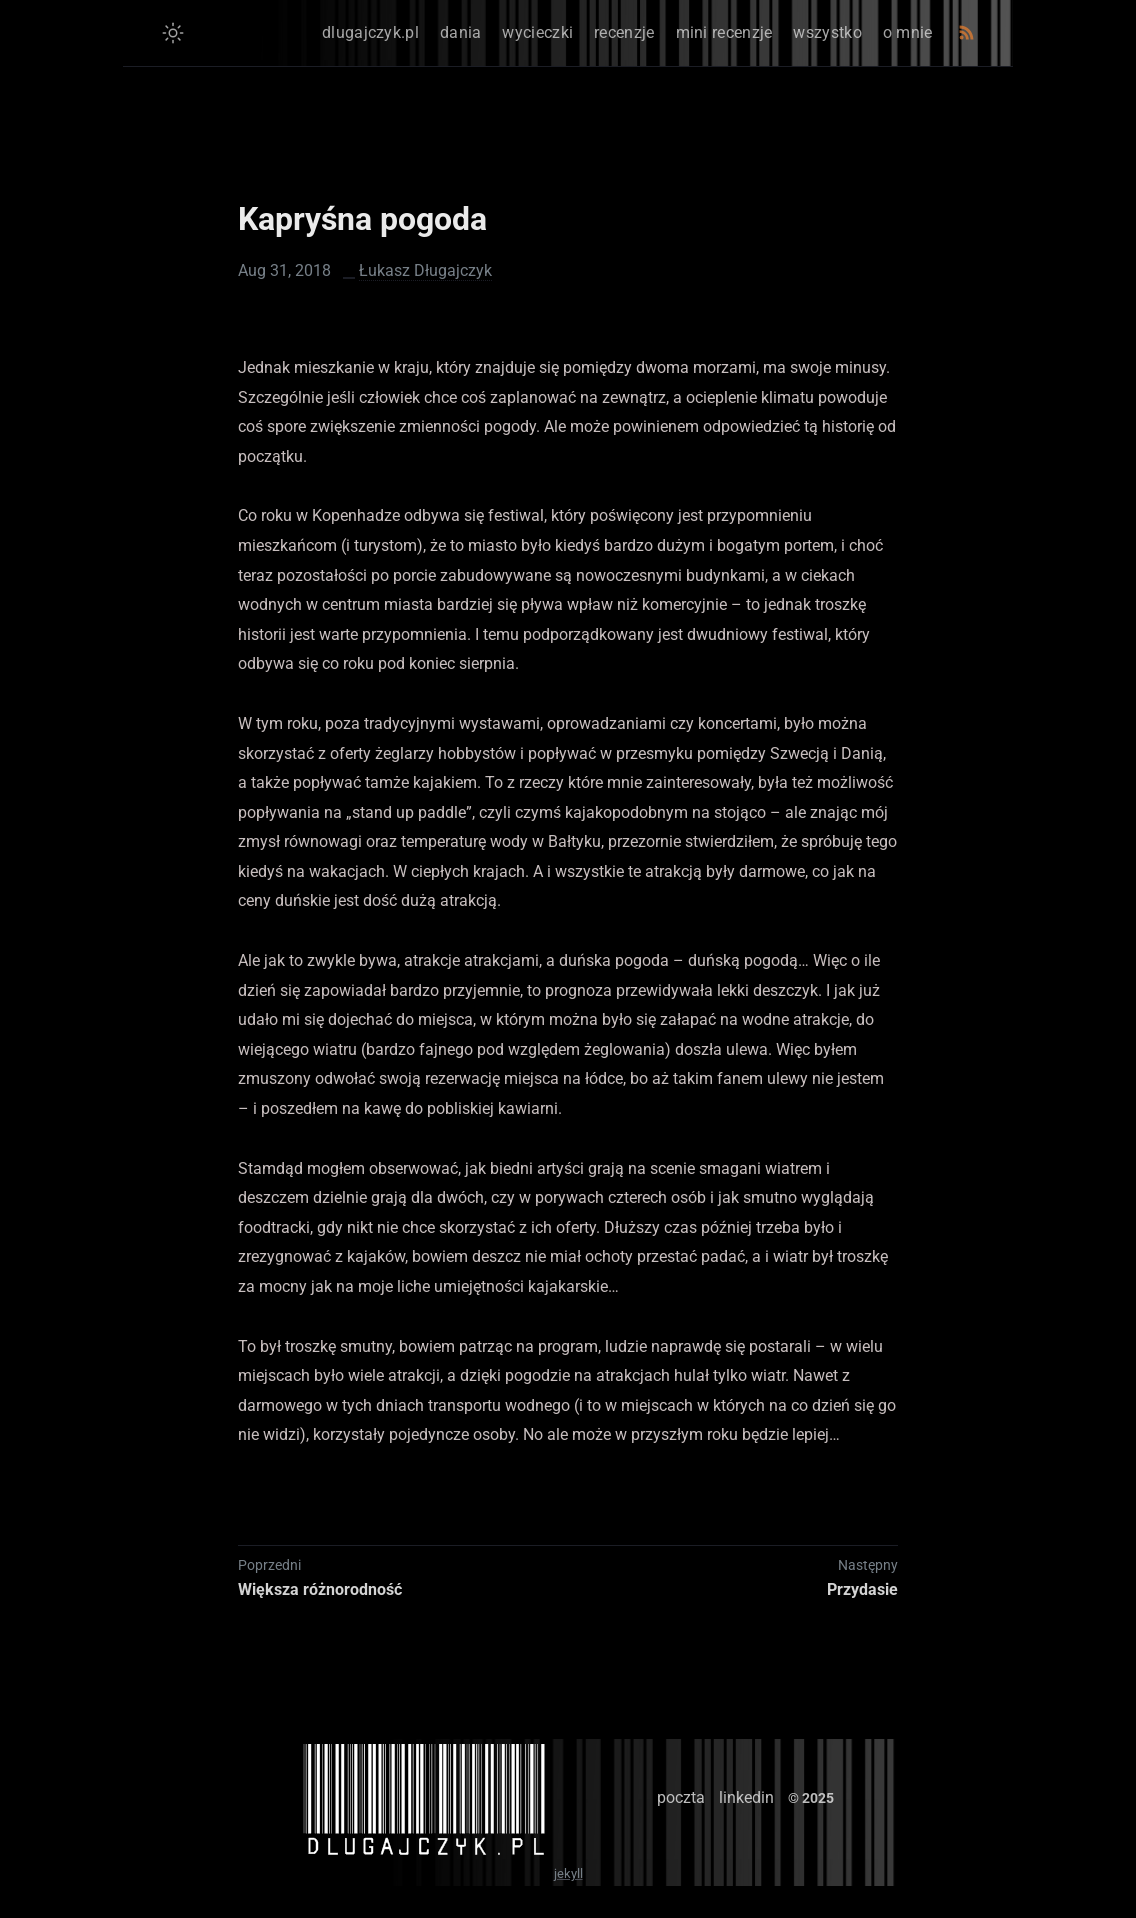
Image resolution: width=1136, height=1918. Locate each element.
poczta (681, 1797)
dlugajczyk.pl (370, 32)
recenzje (624, 32)
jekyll (568, 1873)
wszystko (827, 32)
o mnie (908, 32)
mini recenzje (724, 32)
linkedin (746, 1797)
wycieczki (537, 32)
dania (461, 32)
